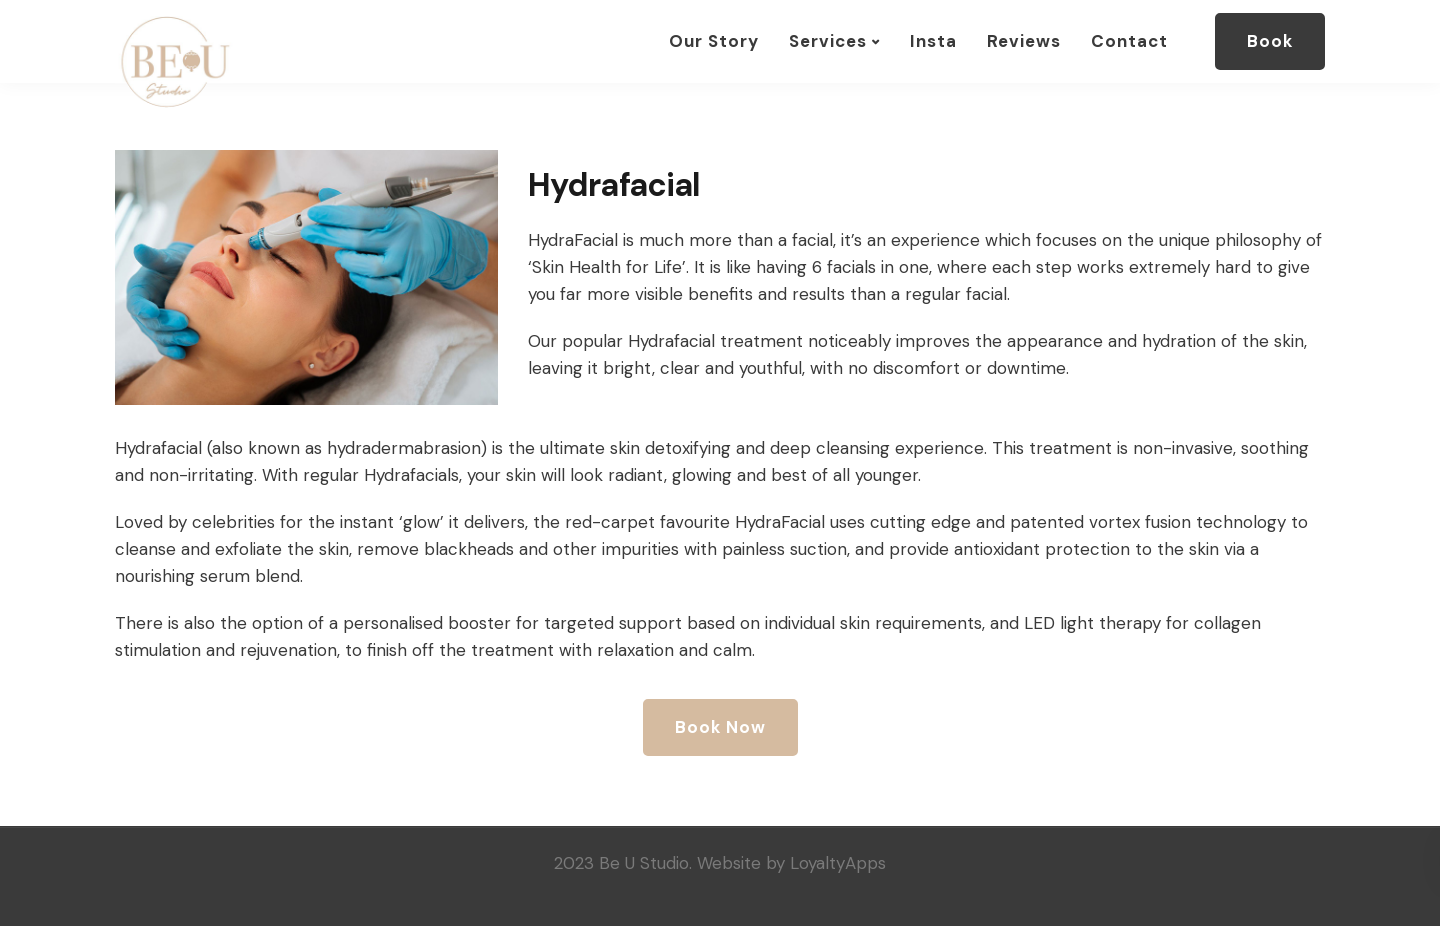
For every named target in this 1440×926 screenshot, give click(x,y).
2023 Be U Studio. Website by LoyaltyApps (720, 863)
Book (1270, 41)
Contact (1129, 41)
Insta (933, 41)
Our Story (714, 41)
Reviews (1024, 41)
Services (828, 41)
